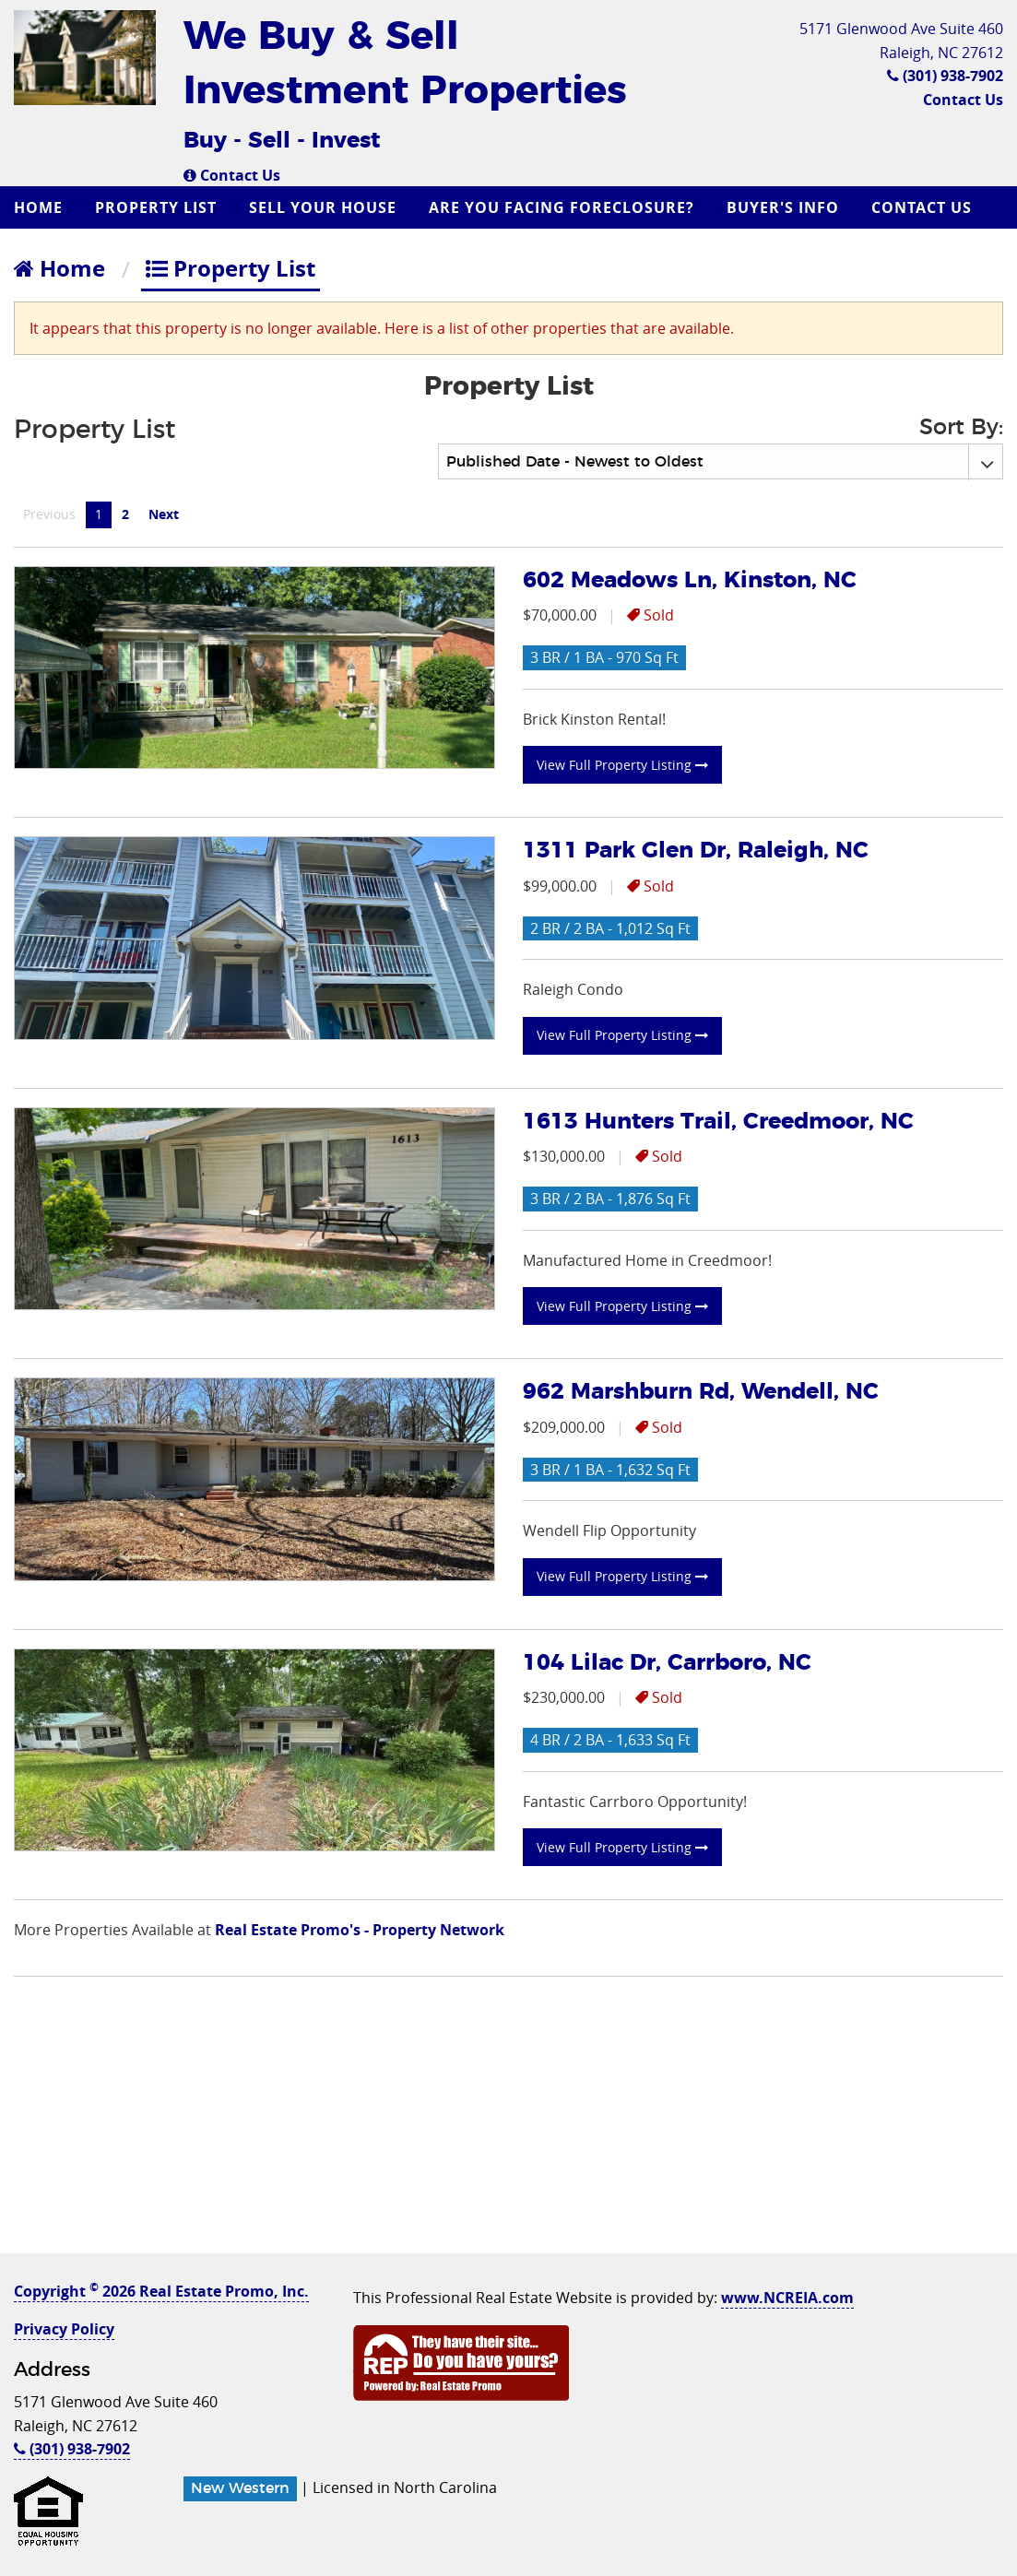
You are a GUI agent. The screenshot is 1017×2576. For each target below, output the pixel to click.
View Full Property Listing (622, 765)
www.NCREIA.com (787, 2297)
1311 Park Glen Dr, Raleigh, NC (696, 851)
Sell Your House (322, 207)
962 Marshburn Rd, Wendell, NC (701, 1392)
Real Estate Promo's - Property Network (359, 1930)
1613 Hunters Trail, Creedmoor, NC (718, 1122)
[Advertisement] (508, 2124)
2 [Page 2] (125, 514)
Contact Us (231, 175)
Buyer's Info (783, 207)
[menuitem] (40, 207)
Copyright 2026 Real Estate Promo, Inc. (161, 2291)
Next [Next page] (168, 513)
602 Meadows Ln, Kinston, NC (690, 581)
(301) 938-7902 (945, 75)
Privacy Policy (64, 2329)
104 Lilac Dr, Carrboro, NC (667, 1663)
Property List (156, 207)
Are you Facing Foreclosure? (561, 207)
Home (38, 207)
